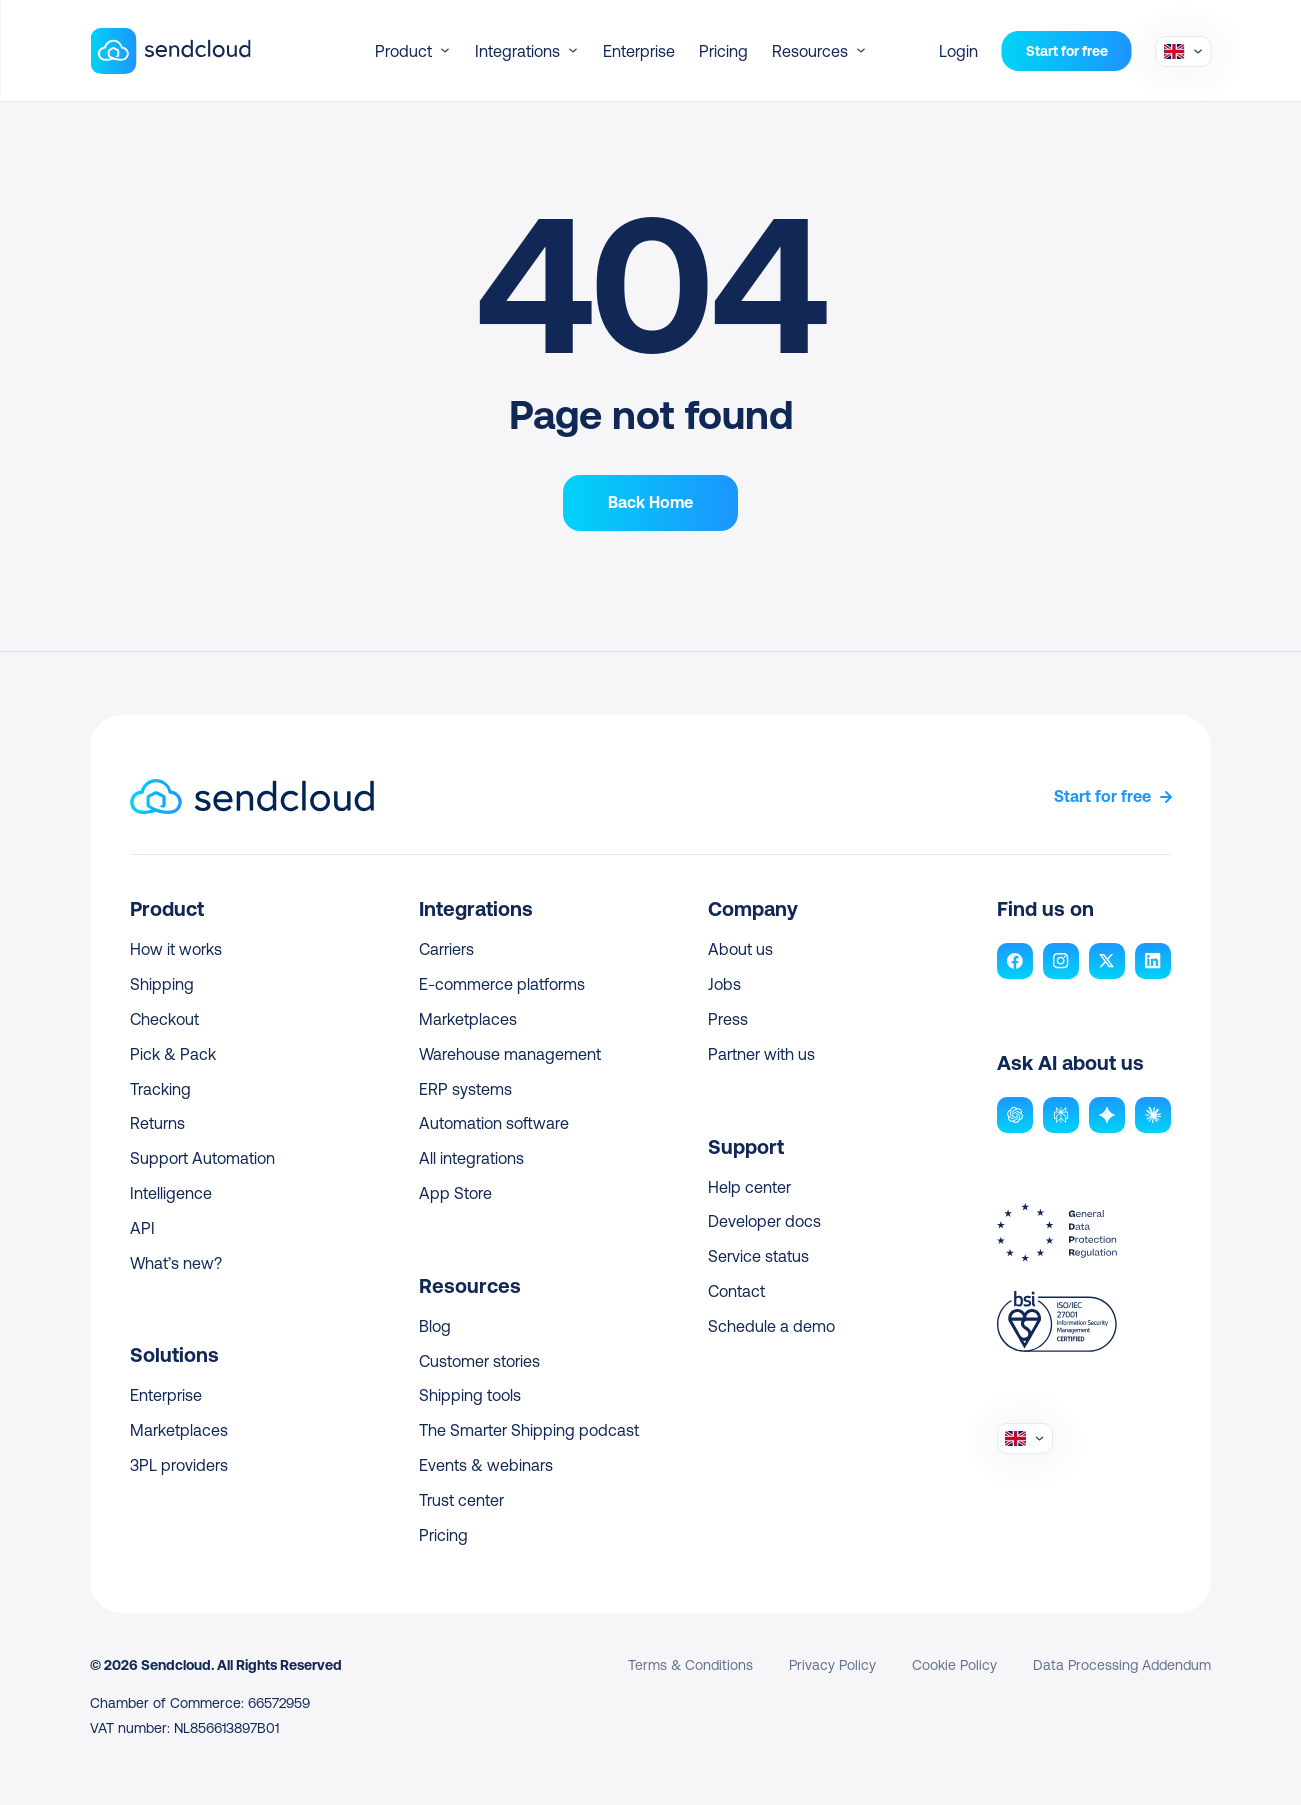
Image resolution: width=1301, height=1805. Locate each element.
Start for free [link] (1102, 796)
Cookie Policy (954, 1665)
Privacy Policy (832, 1665)
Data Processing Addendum (1122, 1665)
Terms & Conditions (690, 1665)
